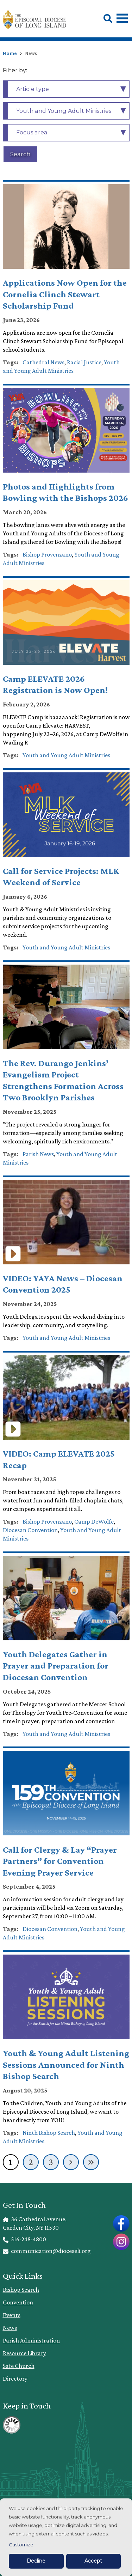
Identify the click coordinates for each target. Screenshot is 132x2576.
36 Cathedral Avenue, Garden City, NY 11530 (35, 2223)
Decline (36, 2561)
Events (11, 2315)
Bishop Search (21, 2289)
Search (20, 154)
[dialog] (66, 2537)
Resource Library (24, 2353)
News (10, 2327)
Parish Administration (31, 2340)
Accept (93, 2561)
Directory (15, 2378)
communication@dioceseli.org (47, 2250)
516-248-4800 (24, 2239)
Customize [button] (21, 2544)
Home (10, 53)
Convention (18, 2302)
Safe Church (18, 2365)
